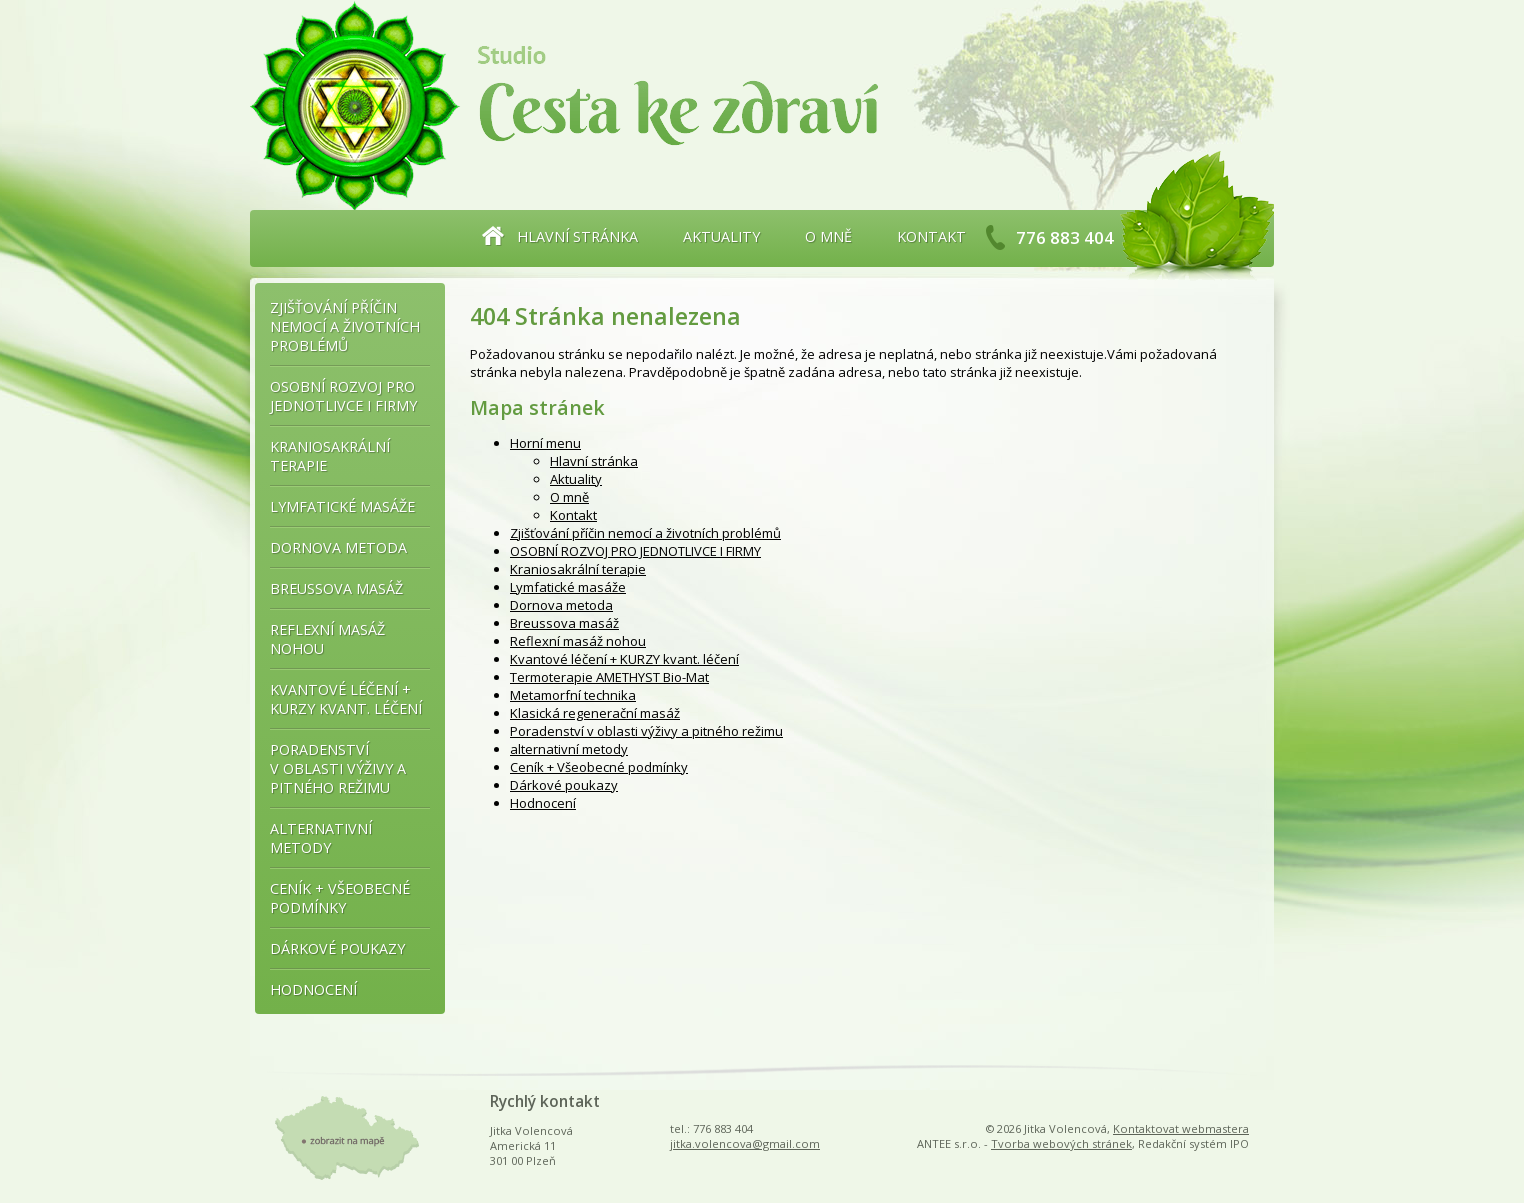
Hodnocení (543, 803)
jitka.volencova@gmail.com (745, 1143)
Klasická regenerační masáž (595, 713)
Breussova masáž (564, 623)
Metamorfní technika (573, 695)
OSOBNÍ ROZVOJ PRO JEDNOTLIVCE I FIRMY (635, 551)
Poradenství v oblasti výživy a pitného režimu (646, 731)
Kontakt (931, 236)
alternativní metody (569, 749)
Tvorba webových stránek (1061, 1143)
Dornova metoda (561, 605)
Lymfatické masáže (568, 587)
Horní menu (545, 443)
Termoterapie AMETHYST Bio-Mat (609, 677)
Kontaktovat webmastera (1181, 1128)
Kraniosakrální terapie (578, 569)
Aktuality (721, 236)
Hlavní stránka (577, 236)
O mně (828, 236)
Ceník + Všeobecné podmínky (599, 767)
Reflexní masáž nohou (578, 641)
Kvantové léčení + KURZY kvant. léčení (624, 659)
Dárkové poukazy (564, 785)
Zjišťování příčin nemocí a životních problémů (645, 533)
